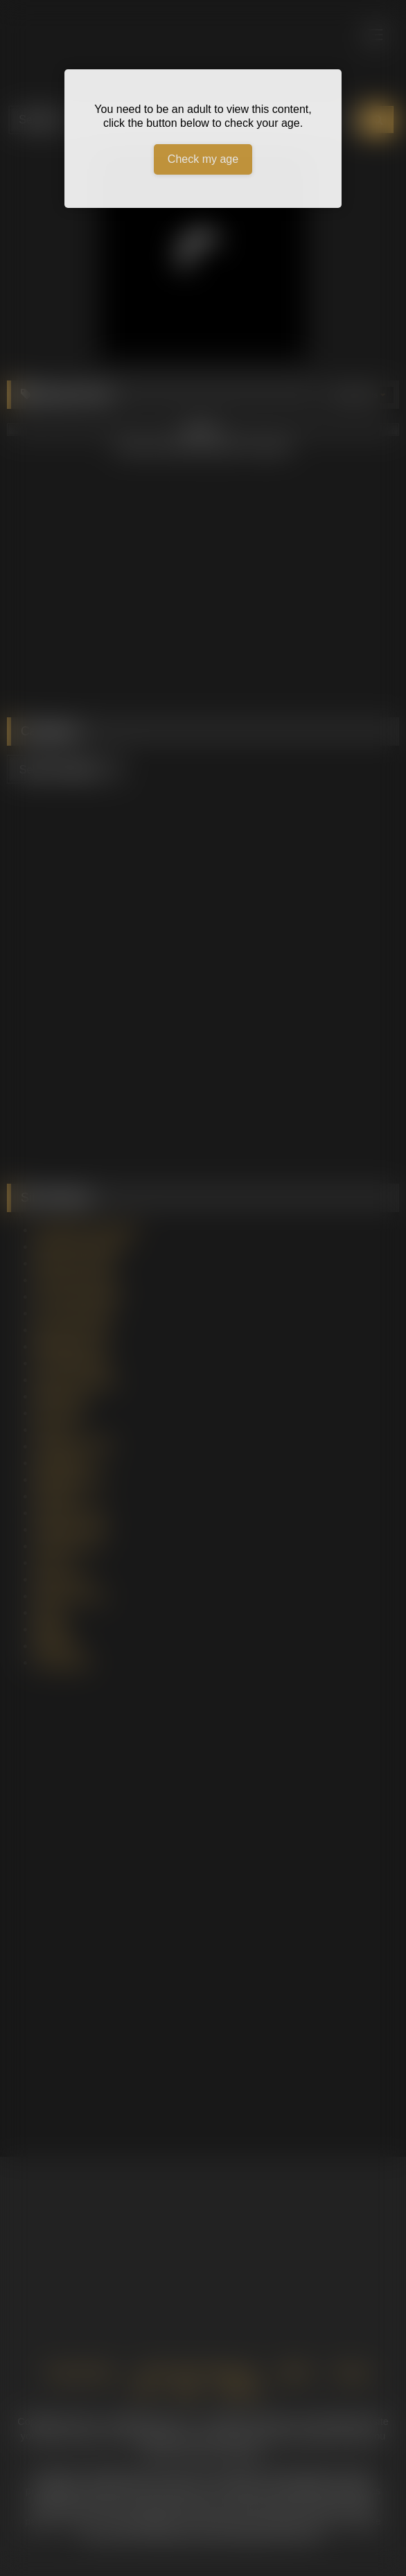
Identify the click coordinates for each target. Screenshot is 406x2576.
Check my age (203, 159)
